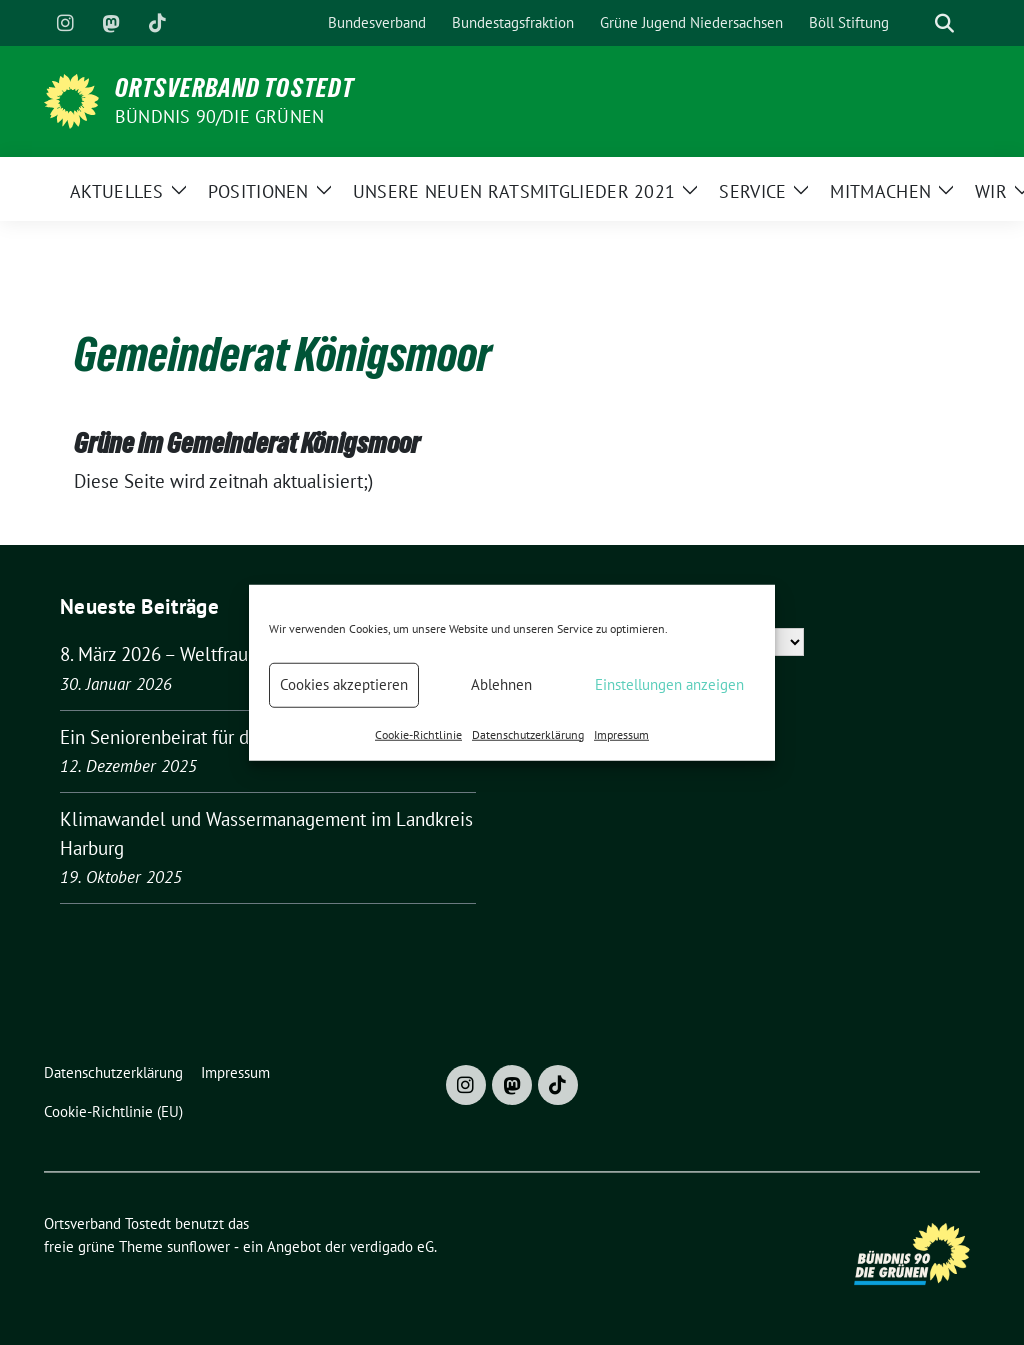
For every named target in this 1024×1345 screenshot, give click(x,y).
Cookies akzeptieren (344, 684)
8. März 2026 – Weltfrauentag (176, 654)
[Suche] (916, 23)
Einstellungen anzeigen (669, 684)
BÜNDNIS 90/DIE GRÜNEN (219, 116)
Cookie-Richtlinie (418, 733)
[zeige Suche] (944, 23)
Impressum (621, 733)
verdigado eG (392, 1246)
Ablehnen (501, 684)
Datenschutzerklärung (528, 733)
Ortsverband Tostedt (234, 88)
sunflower (198, 1246)
